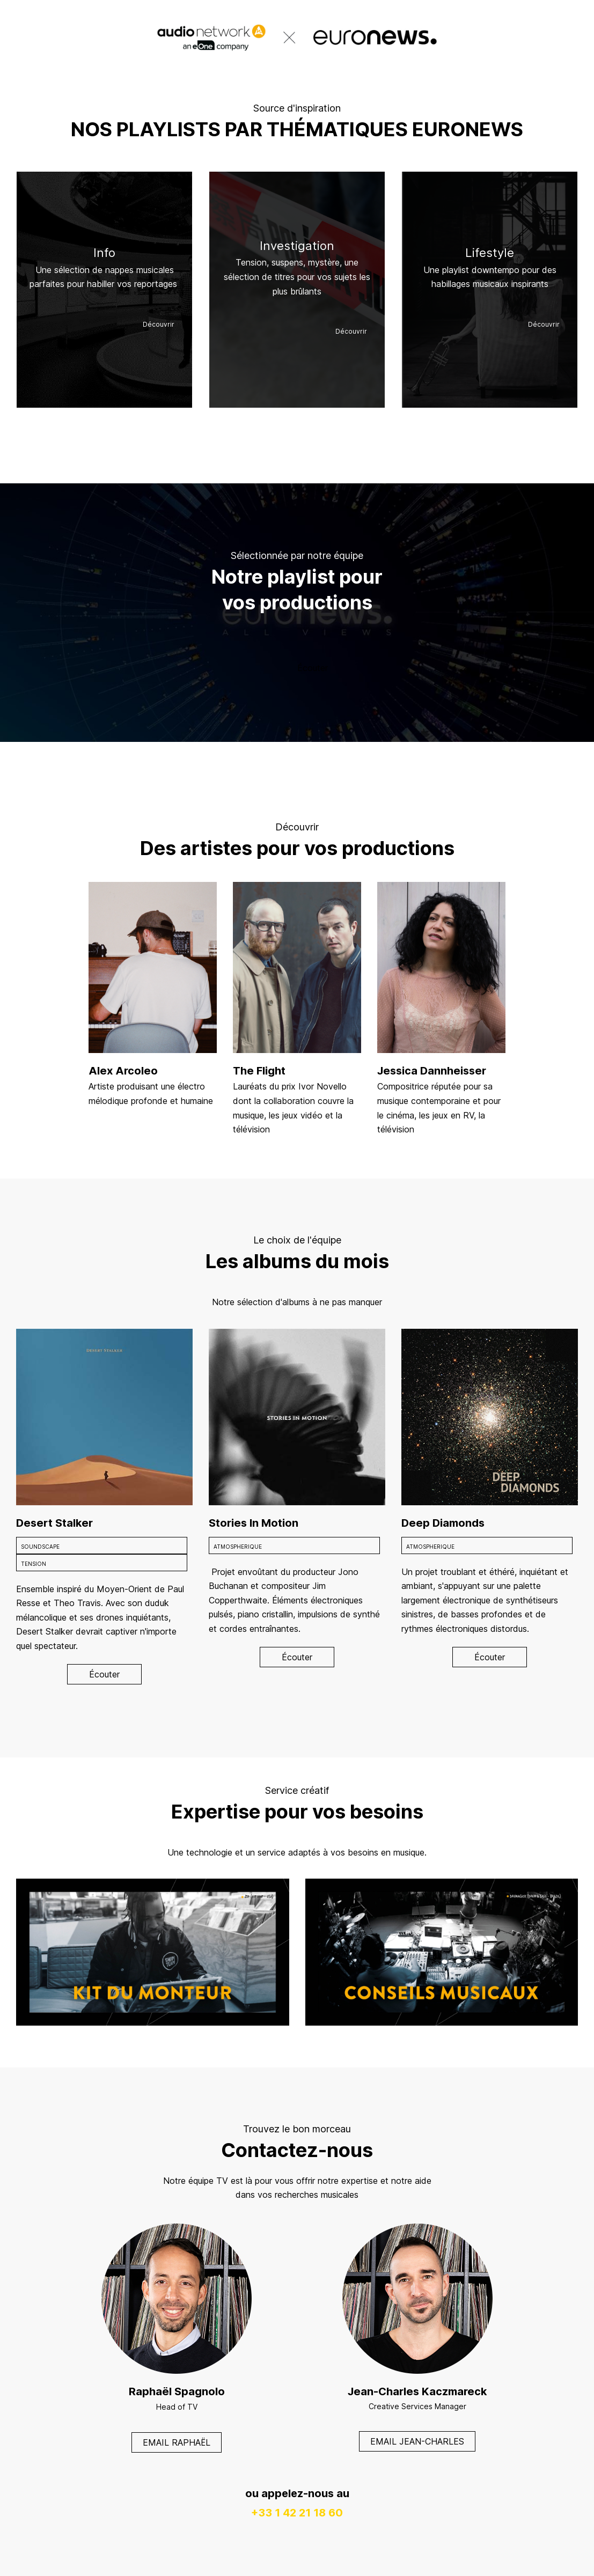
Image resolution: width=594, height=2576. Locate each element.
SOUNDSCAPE (40, 1546)
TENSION (33, 1564)
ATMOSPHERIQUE (238, 1546)
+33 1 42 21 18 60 (297, 2512)
